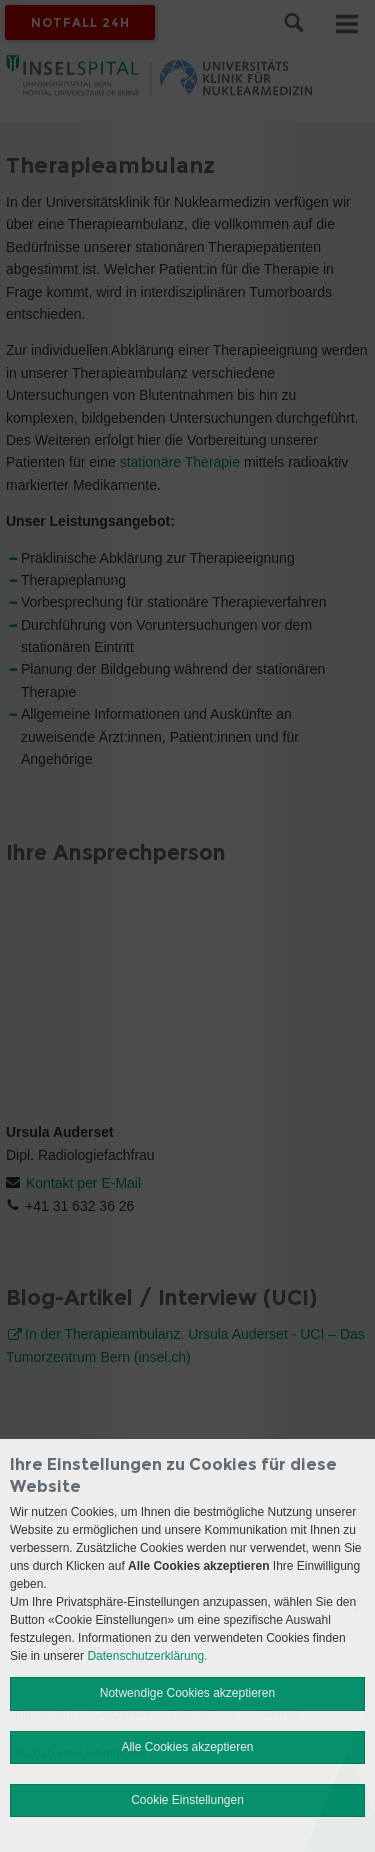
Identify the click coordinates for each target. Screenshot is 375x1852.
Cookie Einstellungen (187, 1800)
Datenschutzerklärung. (147, 1656)
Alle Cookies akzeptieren (187, 1747)
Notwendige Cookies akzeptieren (187, 1693)
